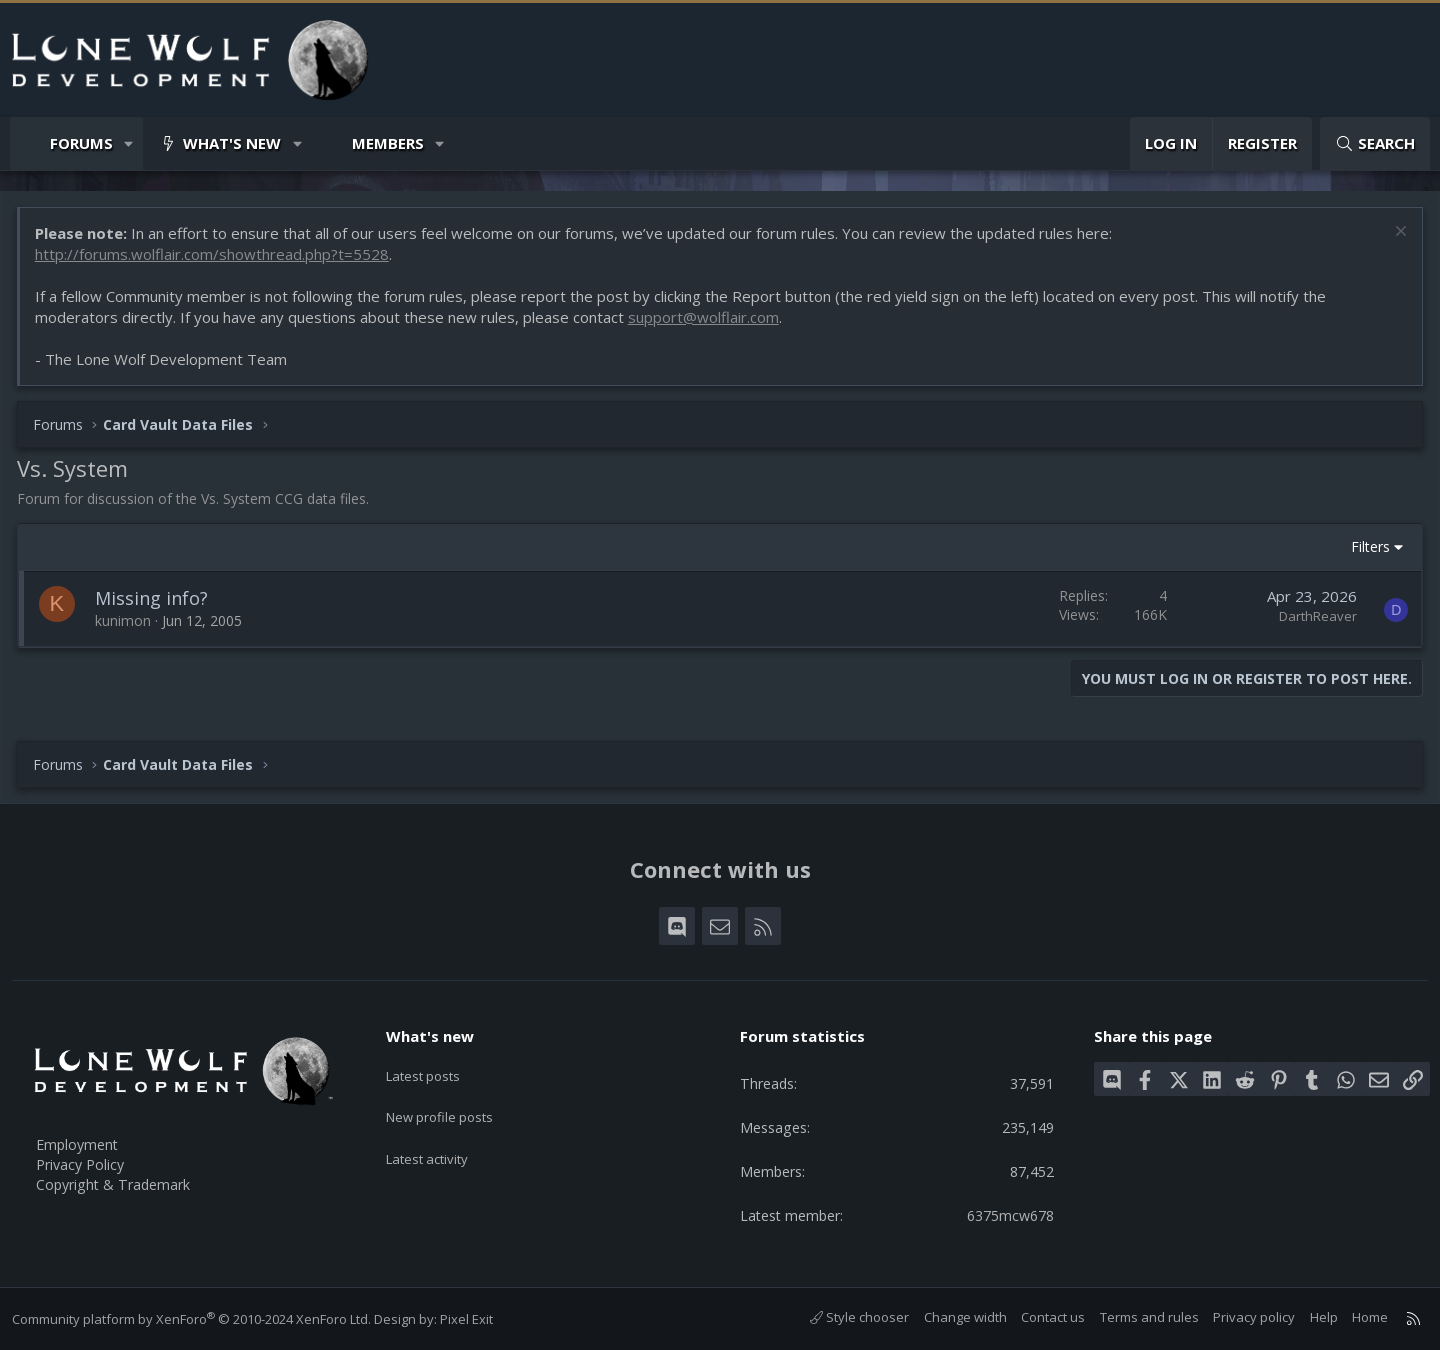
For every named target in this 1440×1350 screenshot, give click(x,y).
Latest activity (439, 1145)
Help (1315, 1317)
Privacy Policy (91, 1160)
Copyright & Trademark (125, 1181)
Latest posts (434, 1067)
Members (388, 143)
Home (1362, 1317)
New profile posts (452, 1106)
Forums (81, 143)
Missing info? (155, 602)
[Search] (1375, 143)
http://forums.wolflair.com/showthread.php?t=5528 (216, 258)
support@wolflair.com (707, 321)
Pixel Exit (474, 1319)
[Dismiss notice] (1394, 237)
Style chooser (851, 1317)
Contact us (1045, 1317)
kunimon (127, 624)
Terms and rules (1140, 1317)
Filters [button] (1366, 550)
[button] (129, 143)
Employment (87, 1139)
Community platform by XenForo (199, 1319)
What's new (232, 143)
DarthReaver (1314, 620)
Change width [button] (956, 1317)
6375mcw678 (1002, 1214)
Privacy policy (1246, 1317)
